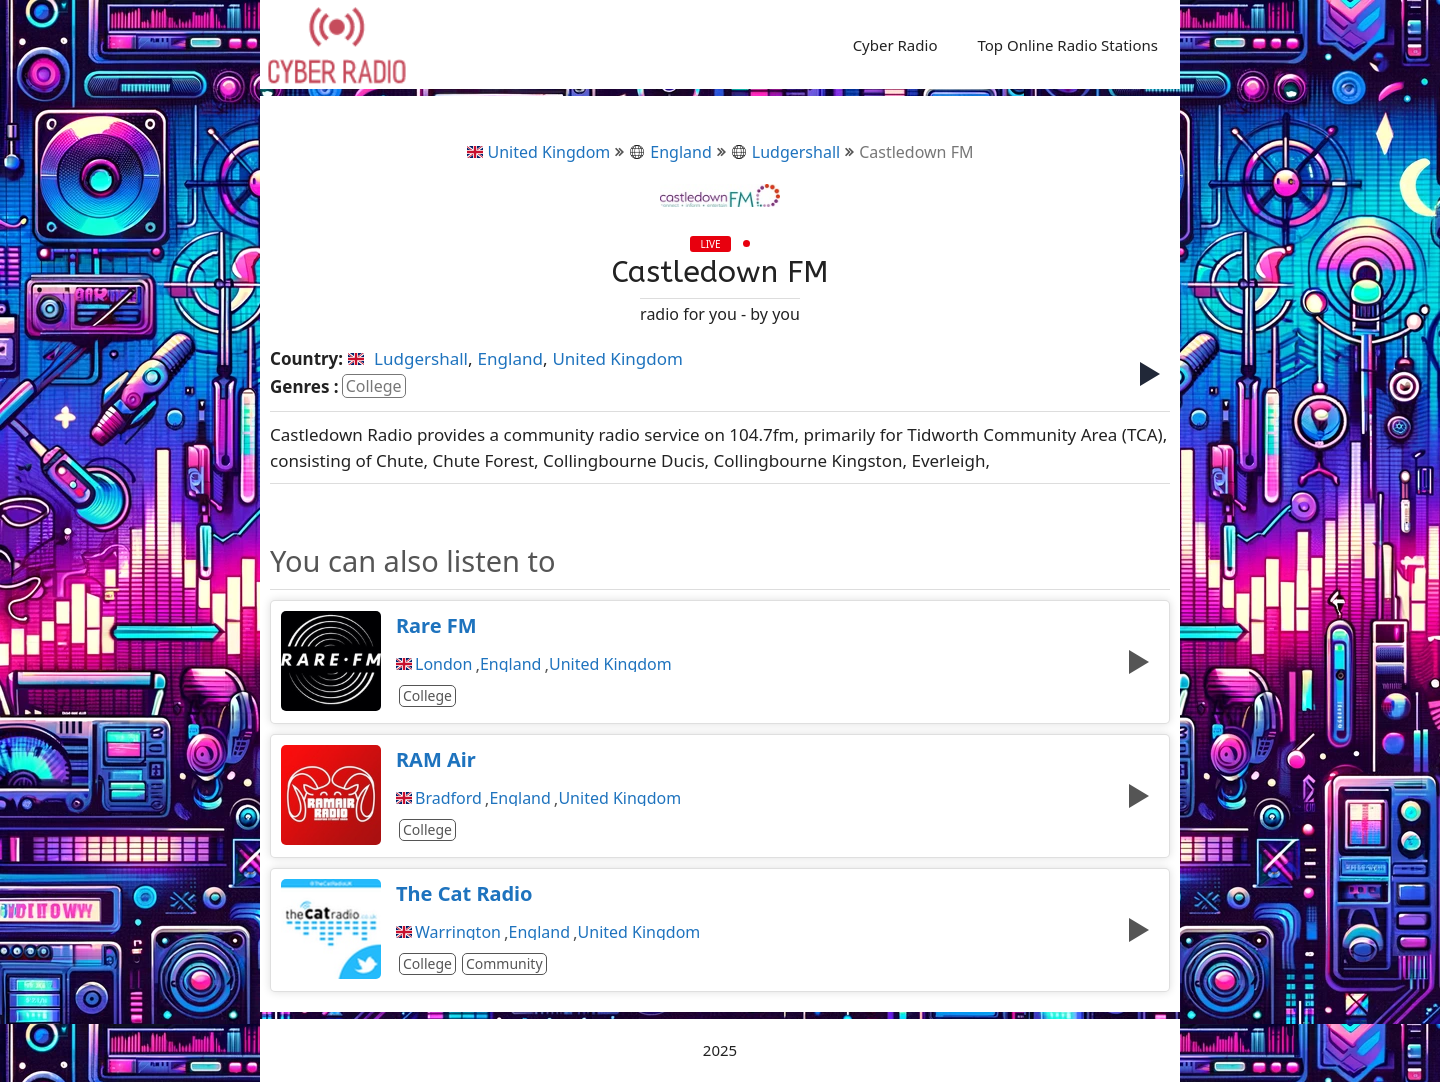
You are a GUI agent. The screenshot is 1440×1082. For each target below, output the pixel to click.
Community (504, 963)
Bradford (448, 798)
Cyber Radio (895, 45)
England (670, 152)
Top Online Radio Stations (1067, 45)
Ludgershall (785, 152)
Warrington (458, 932)
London (443, 664)
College (374, 386)
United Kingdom (539, 152)
